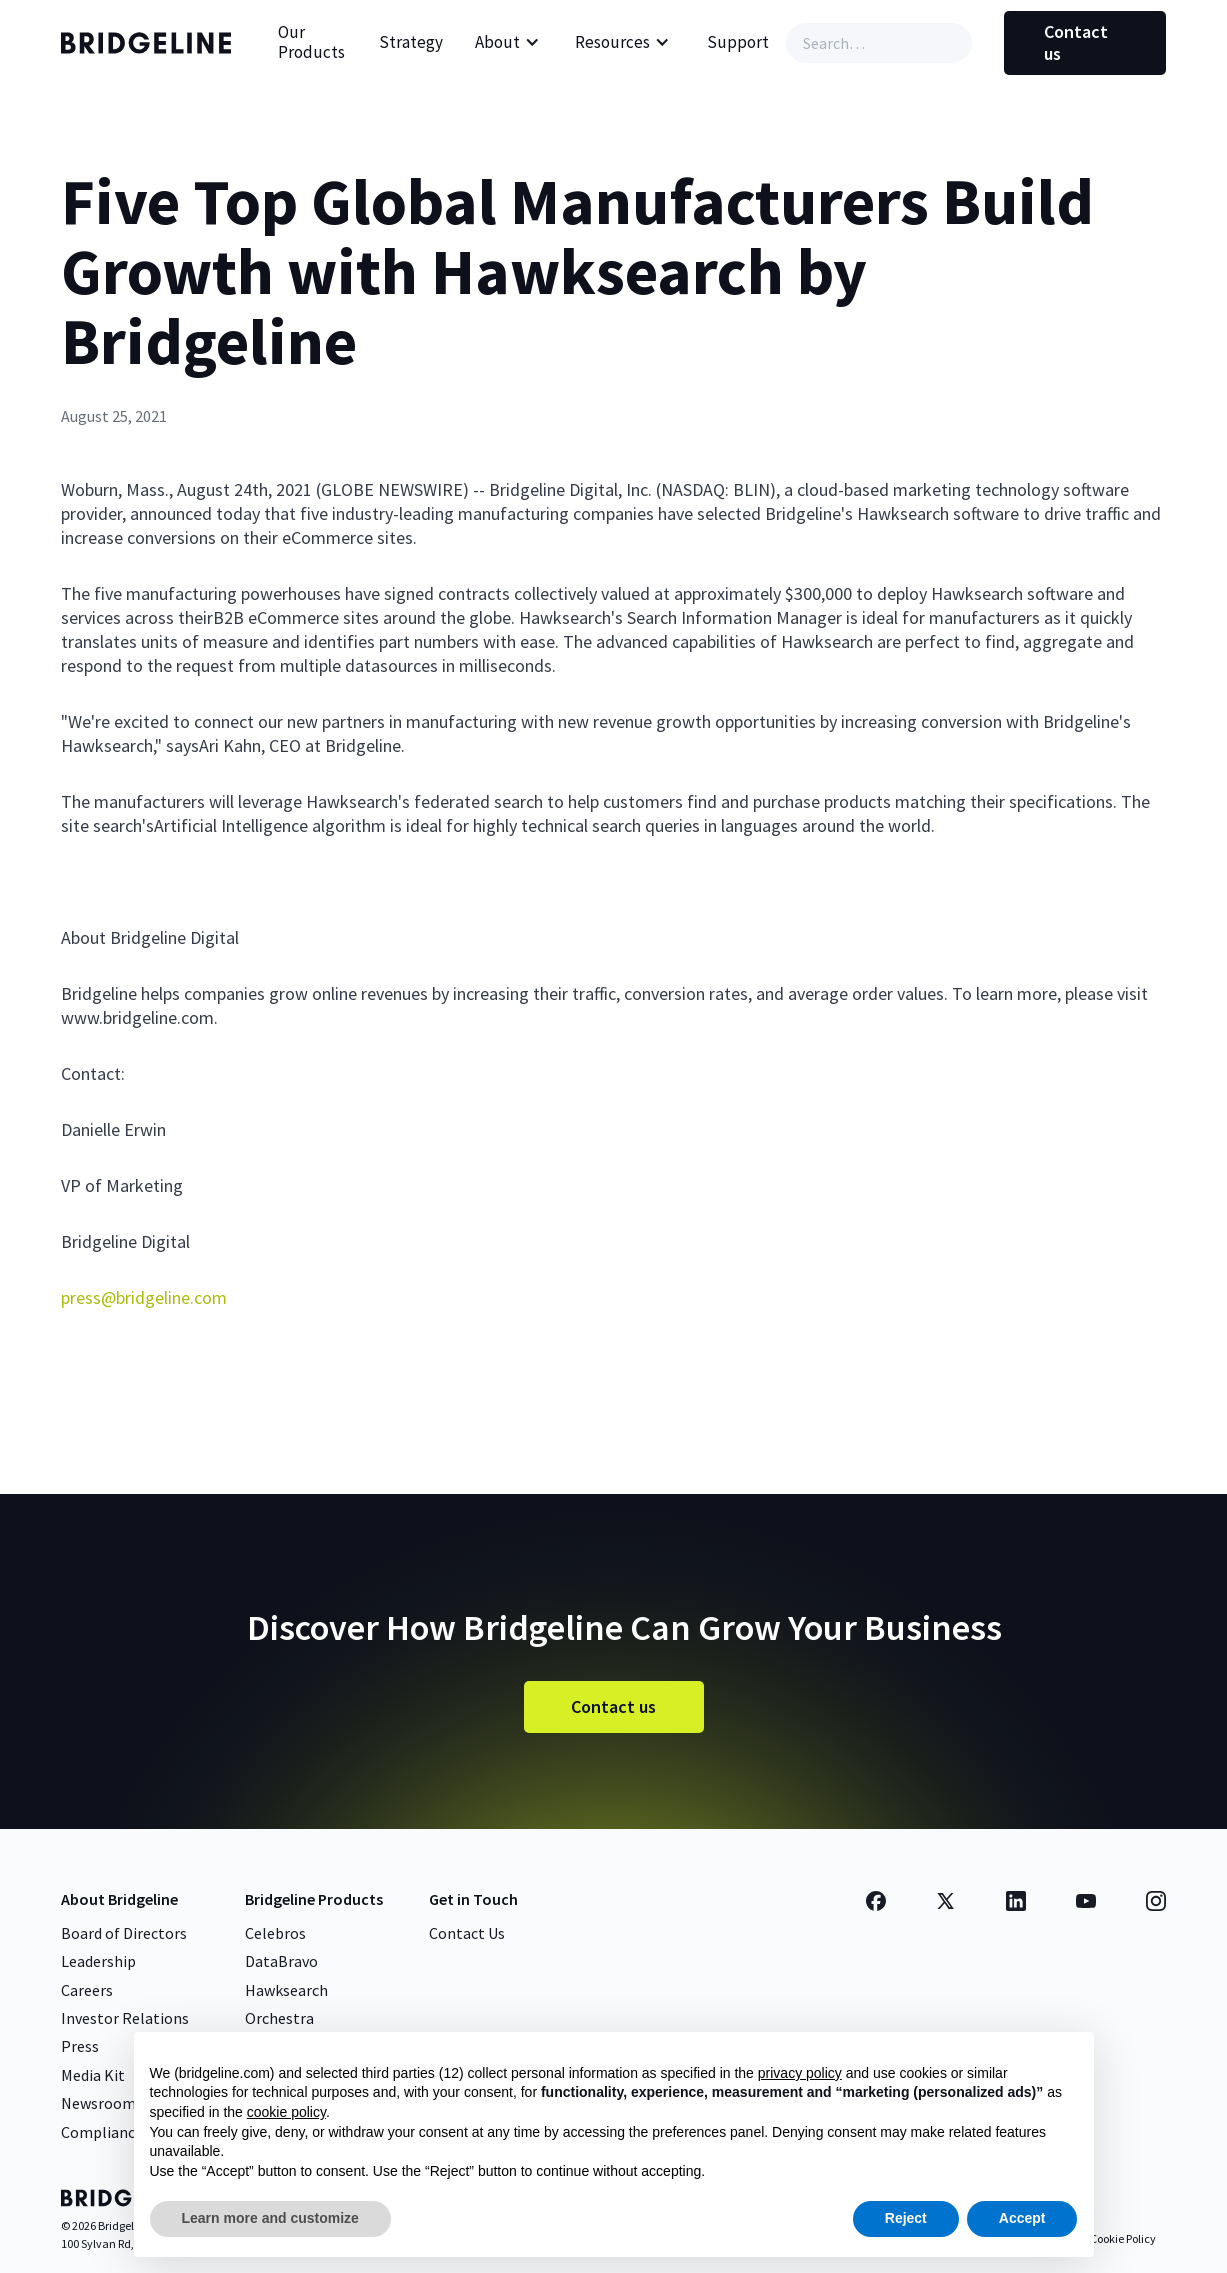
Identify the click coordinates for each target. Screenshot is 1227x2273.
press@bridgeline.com (144, 1297)
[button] (507, 43)
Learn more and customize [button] (270, 2218)
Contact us (1076, 42)
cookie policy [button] (286, 2112)
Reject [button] (906, 2218)
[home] (151, 43)
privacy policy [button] (800, 2073)
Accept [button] (1022, 2218)
